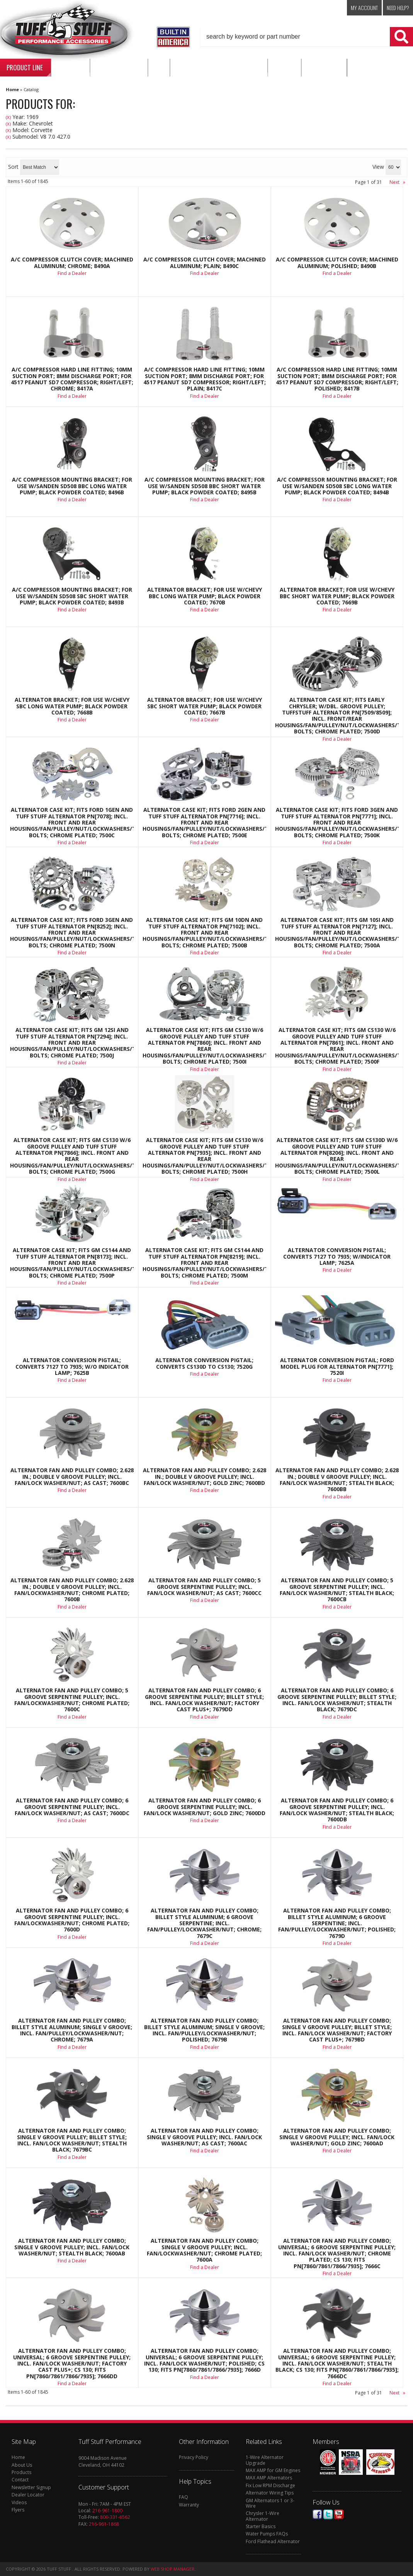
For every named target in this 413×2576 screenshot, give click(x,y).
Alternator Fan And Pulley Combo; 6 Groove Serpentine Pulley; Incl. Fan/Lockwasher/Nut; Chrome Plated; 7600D (71, 1920)
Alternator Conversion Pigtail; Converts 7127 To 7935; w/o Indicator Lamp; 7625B (72, 1366)
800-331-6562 (115, 2517)
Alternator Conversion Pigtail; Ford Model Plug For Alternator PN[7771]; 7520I (337, 1366)
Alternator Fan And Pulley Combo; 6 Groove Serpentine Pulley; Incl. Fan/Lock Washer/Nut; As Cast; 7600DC (72, 1806)
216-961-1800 (107, 2510)
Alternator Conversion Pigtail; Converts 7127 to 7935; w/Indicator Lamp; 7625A (337, 1256)
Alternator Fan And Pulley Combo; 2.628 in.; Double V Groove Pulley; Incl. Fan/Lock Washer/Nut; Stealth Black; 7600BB (337, 1480)
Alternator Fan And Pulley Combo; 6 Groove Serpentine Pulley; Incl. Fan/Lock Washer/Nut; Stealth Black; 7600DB (337, 1810)
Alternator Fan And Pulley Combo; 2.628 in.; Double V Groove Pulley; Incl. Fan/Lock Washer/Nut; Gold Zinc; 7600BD (204, 1476)
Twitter (328, 2514)
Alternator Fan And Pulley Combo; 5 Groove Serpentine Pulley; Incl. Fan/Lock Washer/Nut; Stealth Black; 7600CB (337, 1590)
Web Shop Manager (172, 2569)
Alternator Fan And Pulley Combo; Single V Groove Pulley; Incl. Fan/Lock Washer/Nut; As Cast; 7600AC (204, 2137)
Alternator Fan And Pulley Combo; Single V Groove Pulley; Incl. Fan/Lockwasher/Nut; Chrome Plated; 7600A (204, 2250)
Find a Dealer (72, 719)
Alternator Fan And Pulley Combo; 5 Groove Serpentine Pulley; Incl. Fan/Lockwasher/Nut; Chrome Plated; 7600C (71, 1700)
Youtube (338, 2514)
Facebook (317, 2514)
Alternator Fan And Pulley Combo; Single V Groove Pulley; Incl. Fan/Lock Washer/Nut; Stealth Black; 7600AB (71, 2247)
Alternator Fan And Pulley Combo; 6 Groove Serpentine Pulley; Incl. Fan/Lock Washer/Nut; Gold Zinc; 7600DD (204, 1806)
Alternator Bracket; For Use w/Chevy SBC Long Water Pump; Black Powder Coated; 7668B (72, 706)
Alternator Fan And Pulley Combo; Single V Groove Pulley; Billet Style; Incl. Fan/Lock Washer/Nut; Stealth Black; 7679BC (72, 2140)
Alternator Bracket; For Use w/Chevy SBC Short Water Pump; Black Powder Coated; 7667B (204, 706)
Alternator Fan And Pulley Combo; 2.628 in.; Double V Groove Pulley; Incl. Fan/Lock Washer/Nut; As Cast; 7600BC (72, 1476)
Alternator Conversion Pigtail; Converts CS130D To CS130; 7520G (204, 1363)
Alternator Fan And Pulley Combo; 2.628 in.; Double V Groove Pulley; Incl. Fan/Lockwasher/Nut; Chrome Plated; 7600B (72, 1590)
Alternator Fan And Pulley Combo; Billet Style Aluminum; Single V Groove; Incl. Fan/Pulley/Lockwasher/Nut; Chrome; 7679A (72, 2030)
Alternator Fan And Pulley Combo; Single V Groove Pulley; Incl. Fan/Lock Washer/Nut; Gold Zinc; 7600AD (336, 2137)
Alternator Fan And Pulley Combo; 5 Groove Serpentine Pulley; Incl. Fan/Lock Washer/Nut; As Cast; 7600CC (204, 1586)
